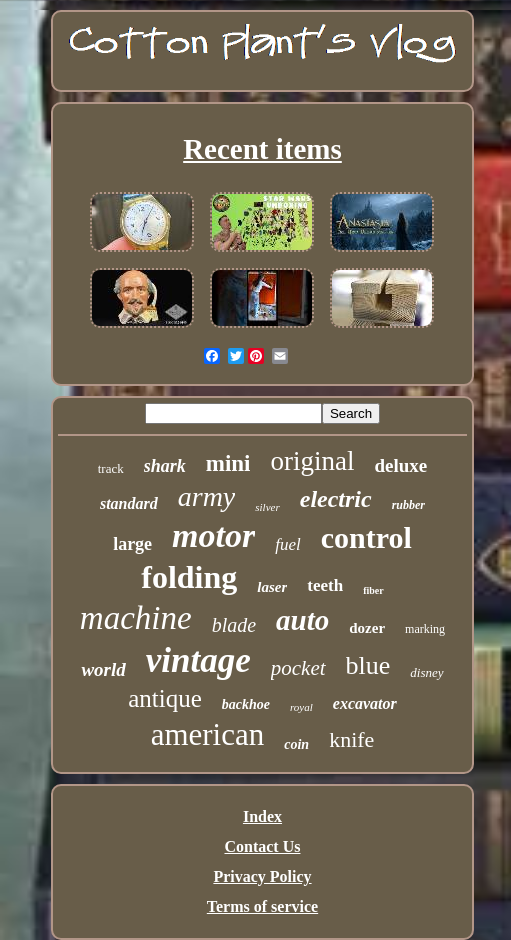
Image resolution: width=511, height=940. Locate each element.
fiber (373, 590)
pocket (298, 668)
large (132, 544)
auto (302, 620)
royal (301, 707)
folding (189, 577)
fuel (288, 544)
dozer (367, 628)
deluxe (400, 465)
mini (228, 463)
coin (296, 744)
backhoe (246, 704)
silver (267, 507)
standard (129, 503)
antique (165, 698)
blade (234, 625)
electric (336, 499)
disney (426, 672)
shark (165, 466)
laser (272, 587)
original (312, 461)
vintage (198, 660)
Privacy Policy (262, 876)
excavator (365, 703)
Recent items (262, 149)
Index (262, 816)
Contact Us (262, 846)
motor (213, 535)
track (111, 468)
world (103, 669)
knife (351, 739)
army (207, 496)
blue (368, 665)
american (208, 734)
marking (425, 629)
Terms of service (262, 906)
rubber (408, 505)
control (366, 537)
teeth (325, 585)
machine (136, 618)
